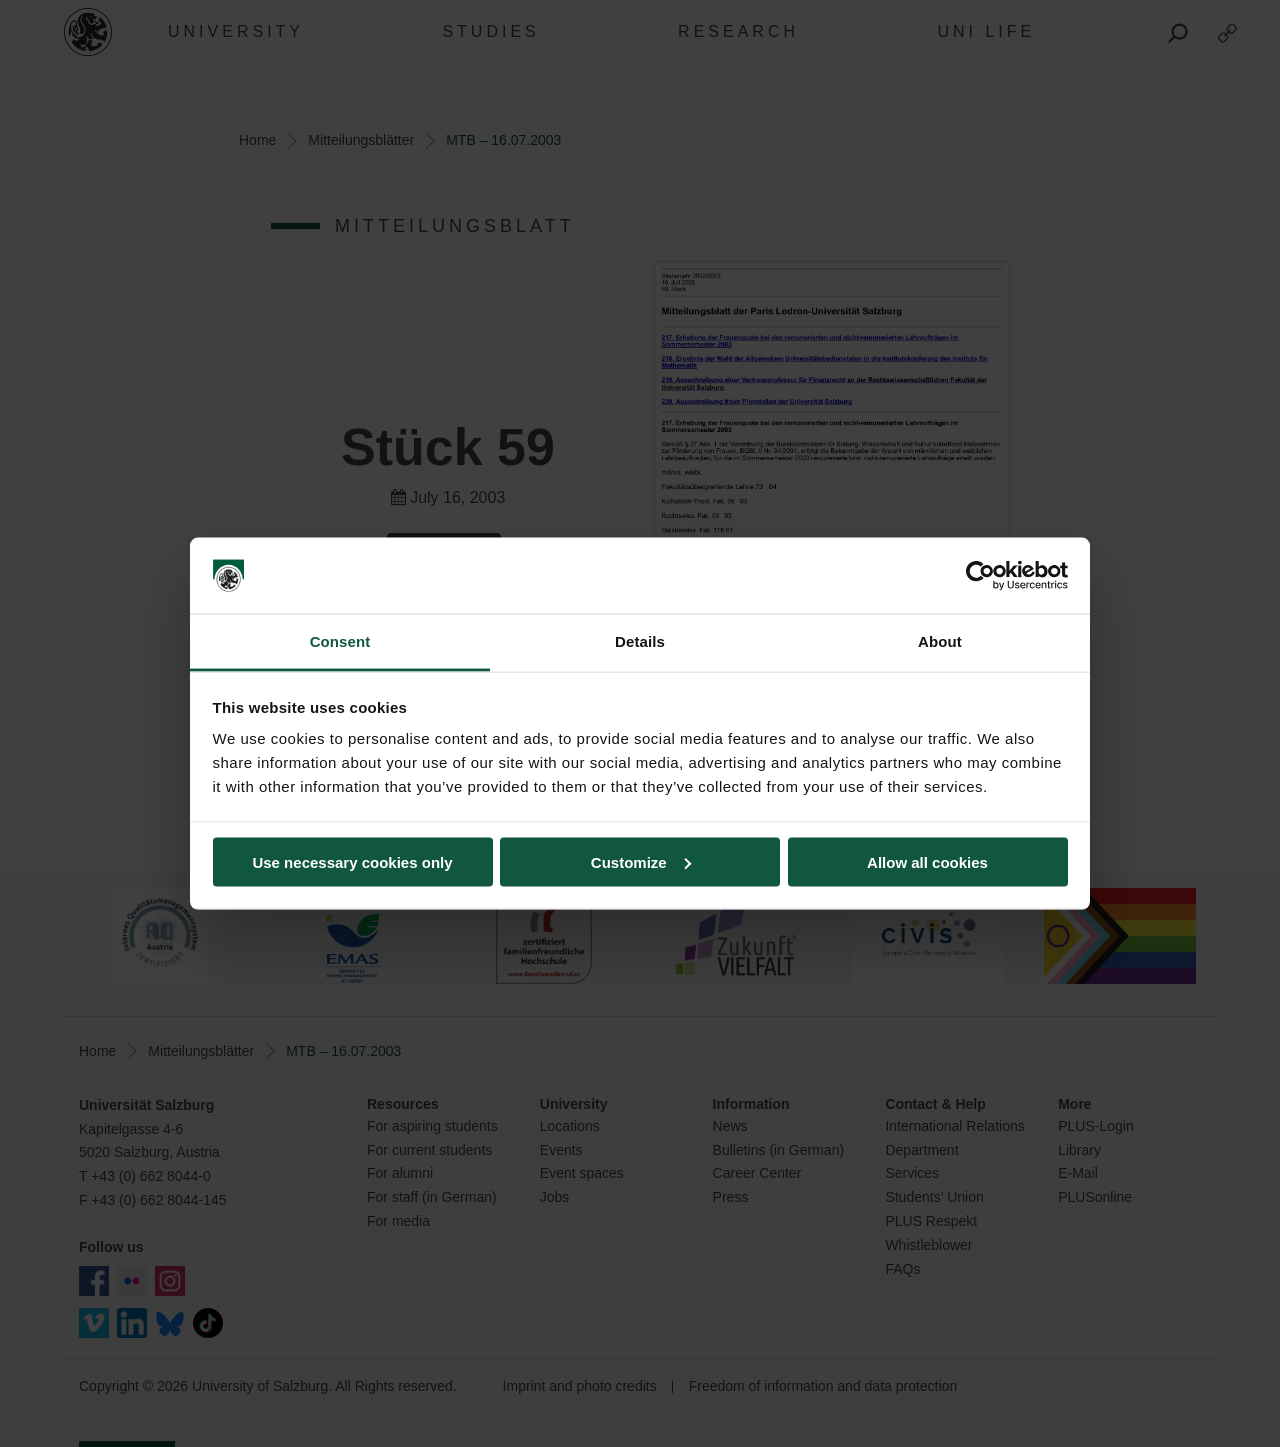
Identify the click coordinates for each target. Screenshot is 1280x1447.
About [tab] (940, 641)
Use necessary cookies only (352, 861)
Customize (641, 861)
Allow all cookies (927, 861)
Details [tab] (640, 641)
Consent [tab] (340, 641)
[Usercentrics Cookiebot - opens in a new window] (980, 576)
